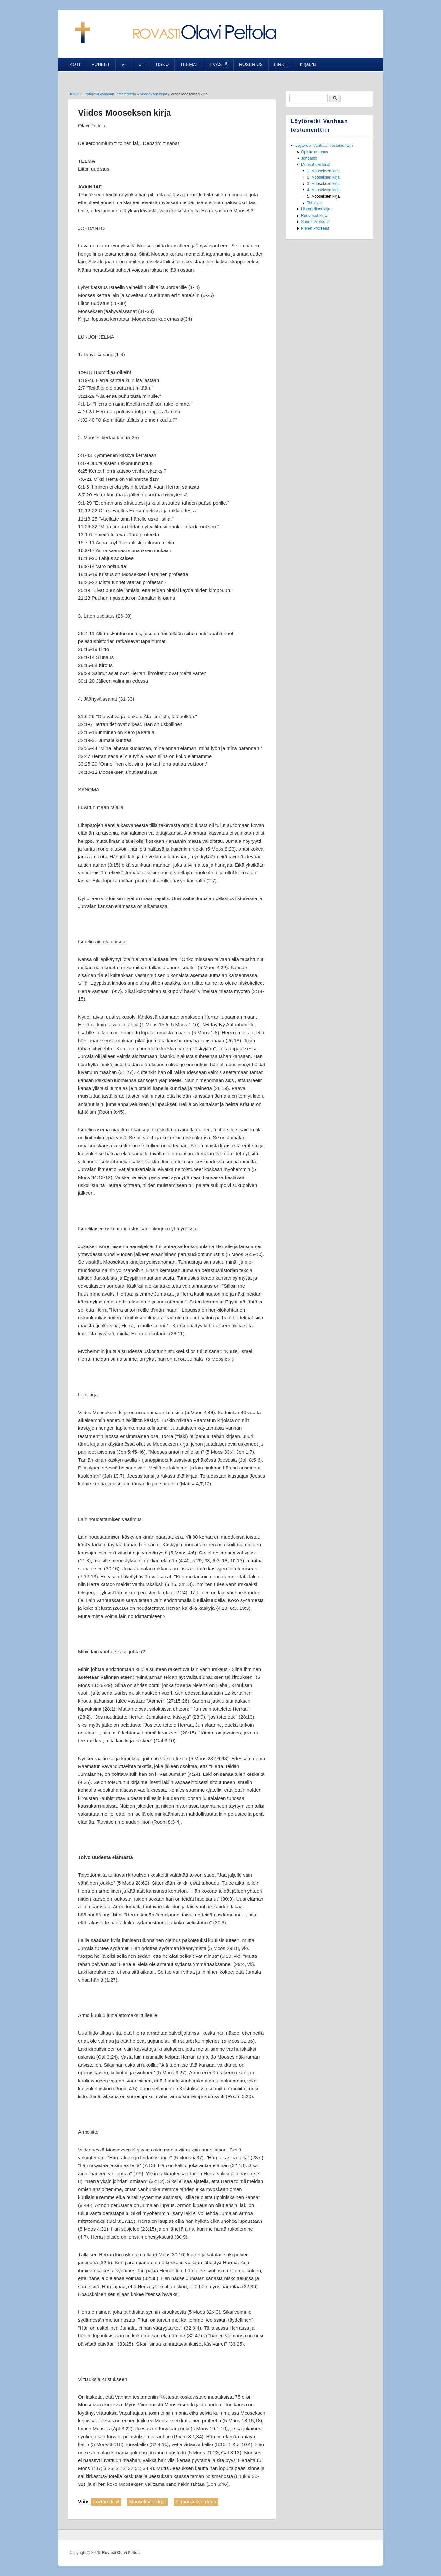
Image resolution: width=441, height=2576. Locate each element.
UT (142, 64)
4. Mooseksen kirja (323, 190)
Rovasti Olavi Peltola (121, 2552)
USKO (162, 64)
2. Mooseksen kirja (323, 177)
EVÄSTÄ (219, 64)
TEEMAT (189, 64)
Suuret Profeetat (315, 221)
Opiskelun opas (314, 152)
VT (124, 64)
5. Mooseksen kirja (323, 196)
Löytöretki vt (106, 2501)
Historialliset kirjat (316, 209)
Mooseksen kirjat (153, 94)
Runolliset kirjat (314, 215)
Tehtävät (314, 203)
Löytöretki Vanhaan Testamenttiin (109, 94)
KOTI (75, 64)
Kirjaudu (308, 64)
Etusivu (73, 94)
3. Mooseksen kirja (323, 183)
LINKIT (281, 64)
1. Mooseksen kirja (323, 171)
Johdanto (309, 158)
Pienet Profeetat (315, 228)
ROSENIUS (251, 64)
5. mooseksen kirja (196, 2501)
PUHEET (100, 64)
